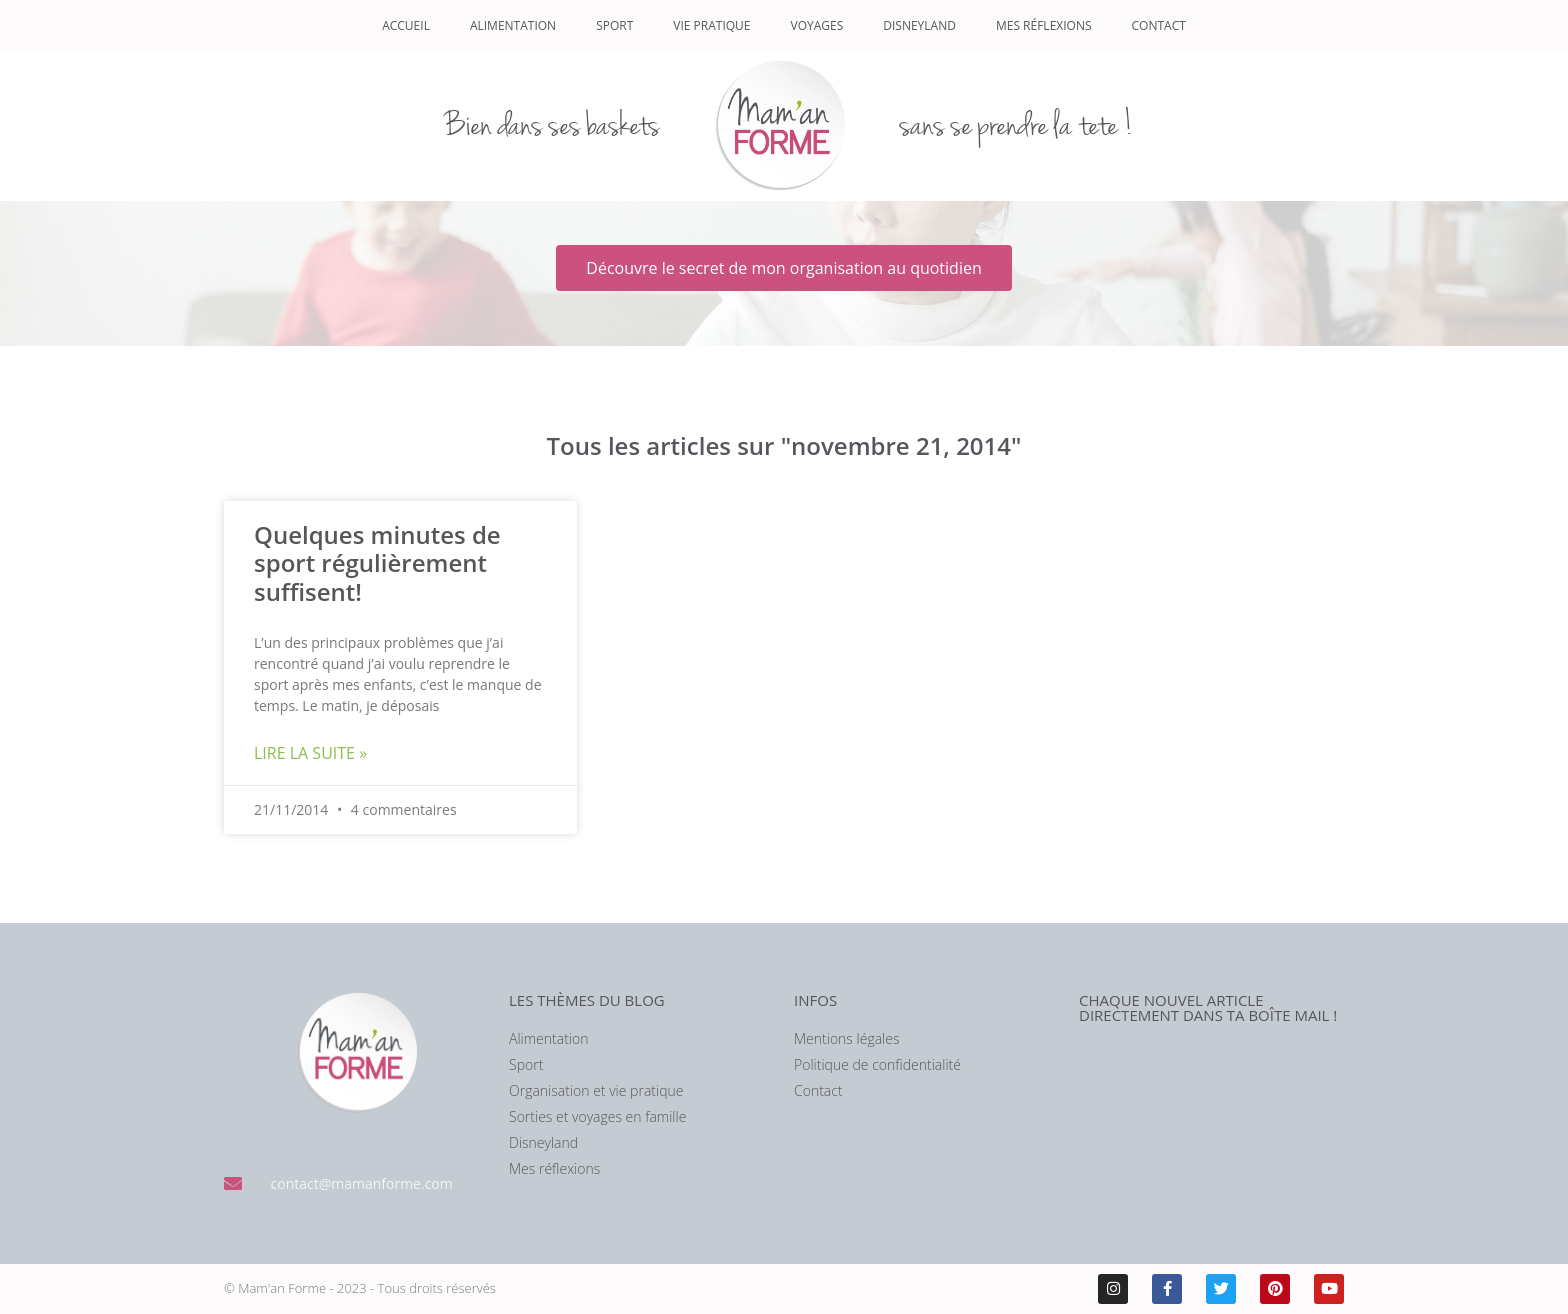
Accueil (406, 25)
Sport (614, 25)
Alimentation (513, 25)
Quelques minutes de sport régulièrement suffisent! (377, 563)
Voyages (817, 25)
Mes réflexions (1044, 25)
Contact (1159, 25)
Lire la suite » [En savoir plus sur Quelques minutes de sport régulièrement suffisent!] (310, 753)
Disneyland (919, 25)
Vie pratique (711, 25)
